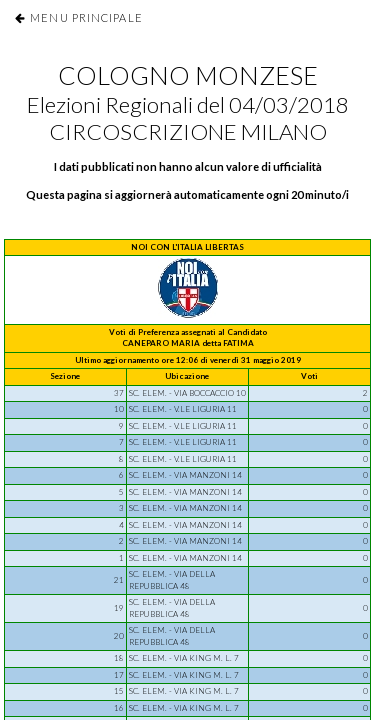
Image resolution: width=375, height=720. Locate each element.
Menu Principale (86, 17)
